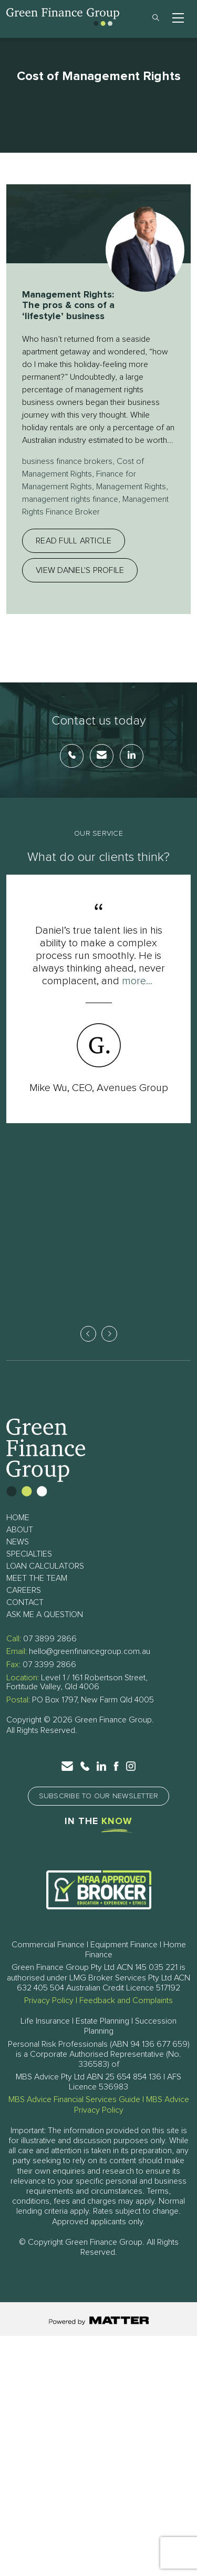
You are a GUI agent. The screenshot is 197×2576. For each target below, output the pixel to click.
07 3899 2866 (50, 1640)
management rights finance (70, 499)
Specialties (29, 1555)
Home (17, 1519)
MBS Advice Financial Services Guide (74, 2101)
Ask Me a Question (44, 1616)
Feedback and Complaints (126, 2002)
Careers (23, 1592)
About (19, 1531)
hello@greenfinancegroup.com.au (89, 1653)
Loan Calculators (45, 1567)
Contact (25, 1604)
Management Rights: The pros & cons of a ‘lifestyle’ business (68, 305)
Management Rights (131, 486)
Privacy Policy (49, 2002)
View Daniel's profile (80, 570)
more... (137, 981)
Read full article (73, 541)
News (17, 1543)
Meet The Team (36, 1580)
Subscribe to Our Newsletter (99, 1797)
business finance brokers (67, 461)
